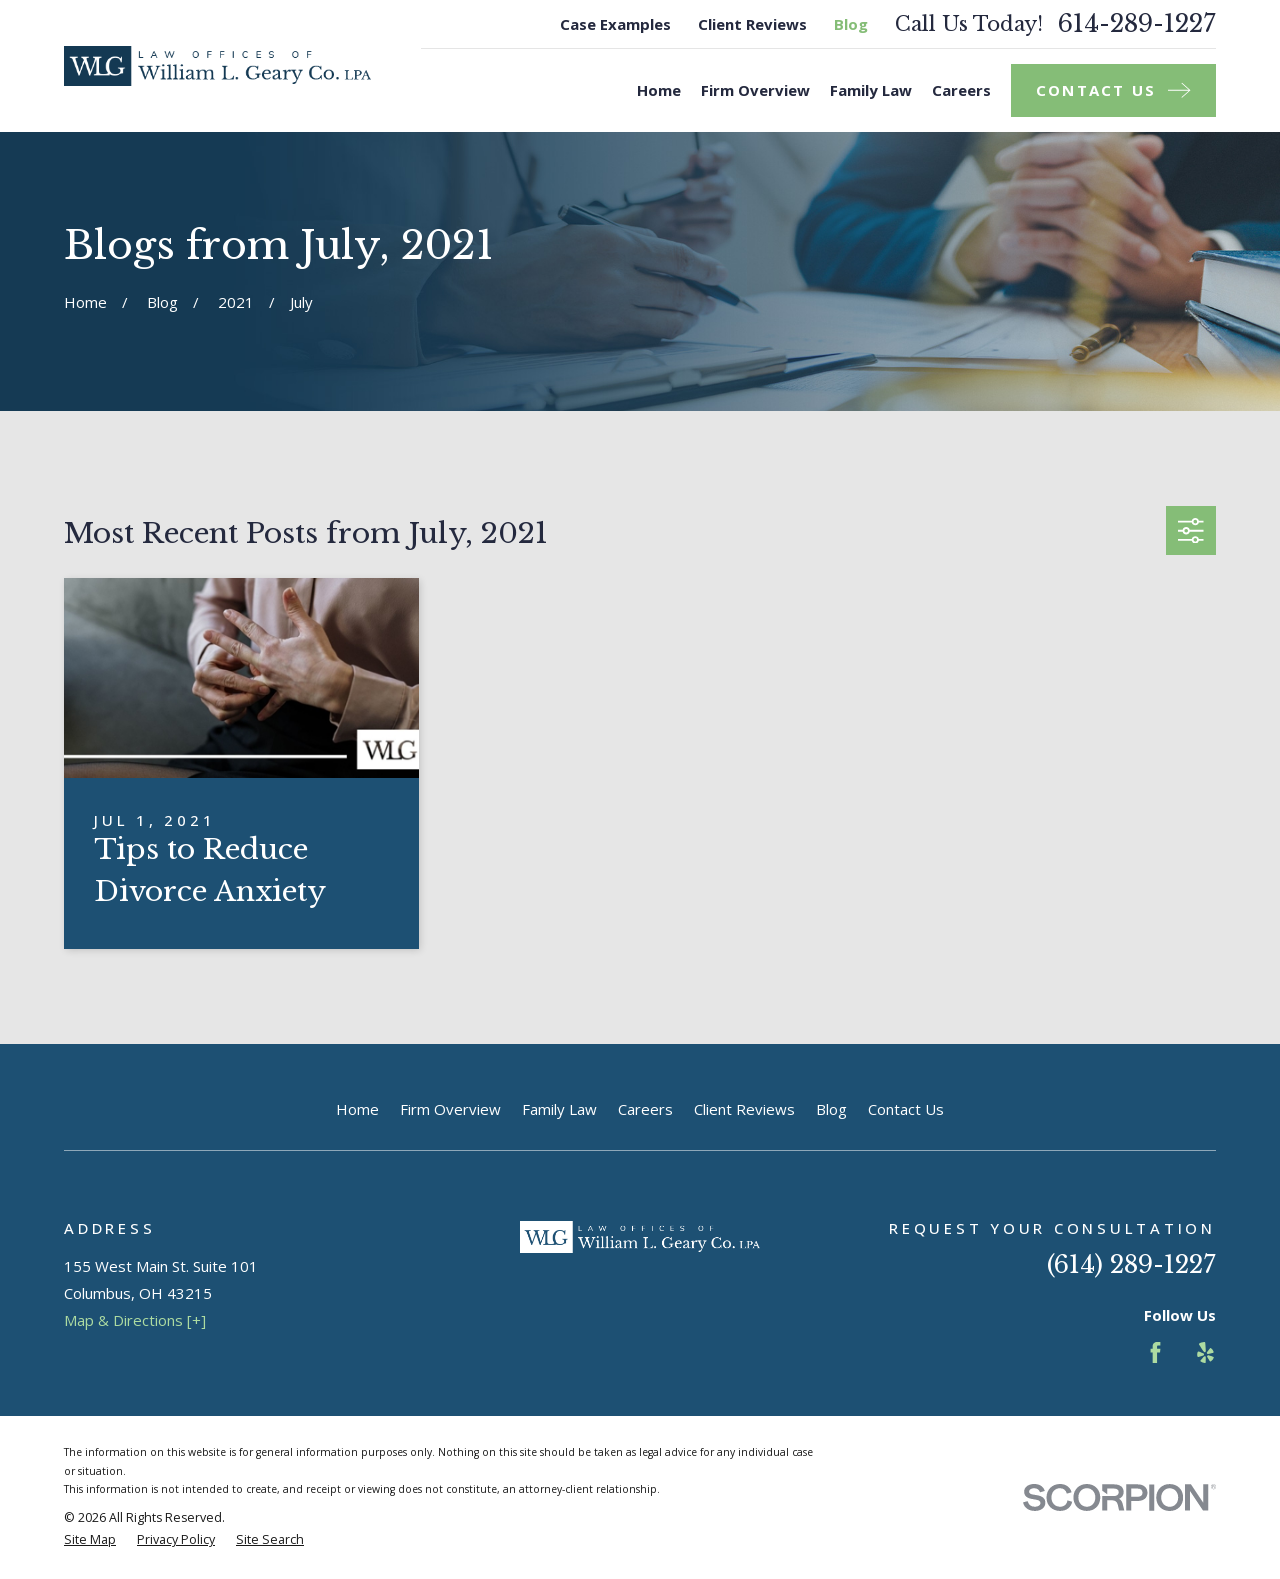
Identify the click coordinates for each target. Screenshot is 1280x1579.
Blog (851, 24)
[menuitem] (90, 1540)
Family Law (559, 1109)
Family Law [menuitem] (871, 90)
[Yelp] (1205, 1352)
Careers (645, 1109)
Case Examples (615, 24)
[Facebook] (1155, 1352)
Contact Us (906, 1109)
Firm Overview (450, 1109)
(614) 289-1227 (1131, 1264)
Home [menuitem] (659, 90)
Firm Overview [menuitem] (755, 90)
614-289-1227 (1137, 24)
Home (357, 1109)
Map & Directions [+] (135, 1320)
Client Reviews (752, 24)
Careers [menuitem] (961, 90)
